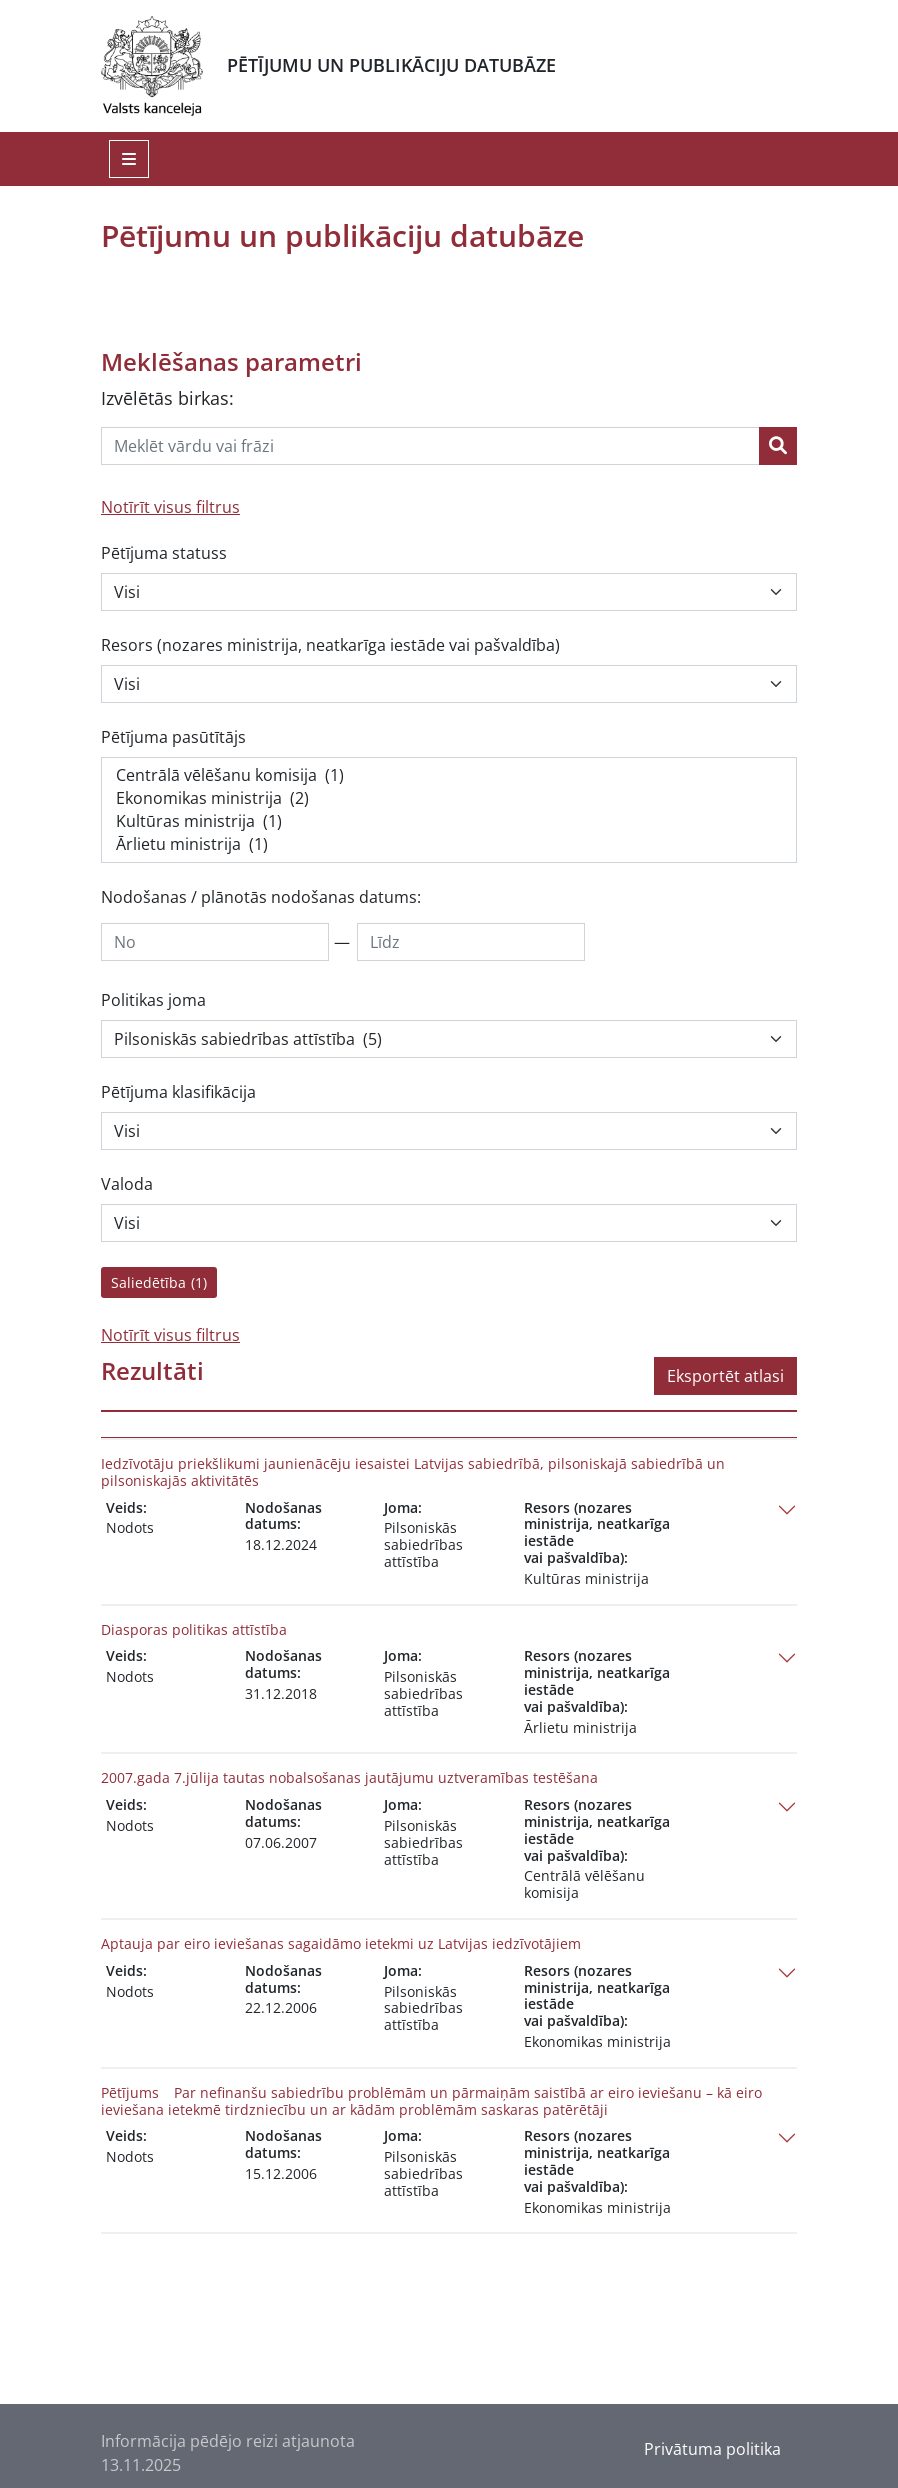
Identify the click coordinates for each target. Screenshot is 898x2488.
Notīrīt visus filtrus (170, 507)
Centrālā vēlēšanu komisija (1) (449, 775)
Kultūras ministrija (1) (449, 821)
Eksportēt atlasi (725, 1376)
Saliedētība (159, 1282)
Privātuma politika (712, 2449)
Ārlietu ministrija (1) (449, 844)
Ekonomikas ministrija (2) (449, 798)
